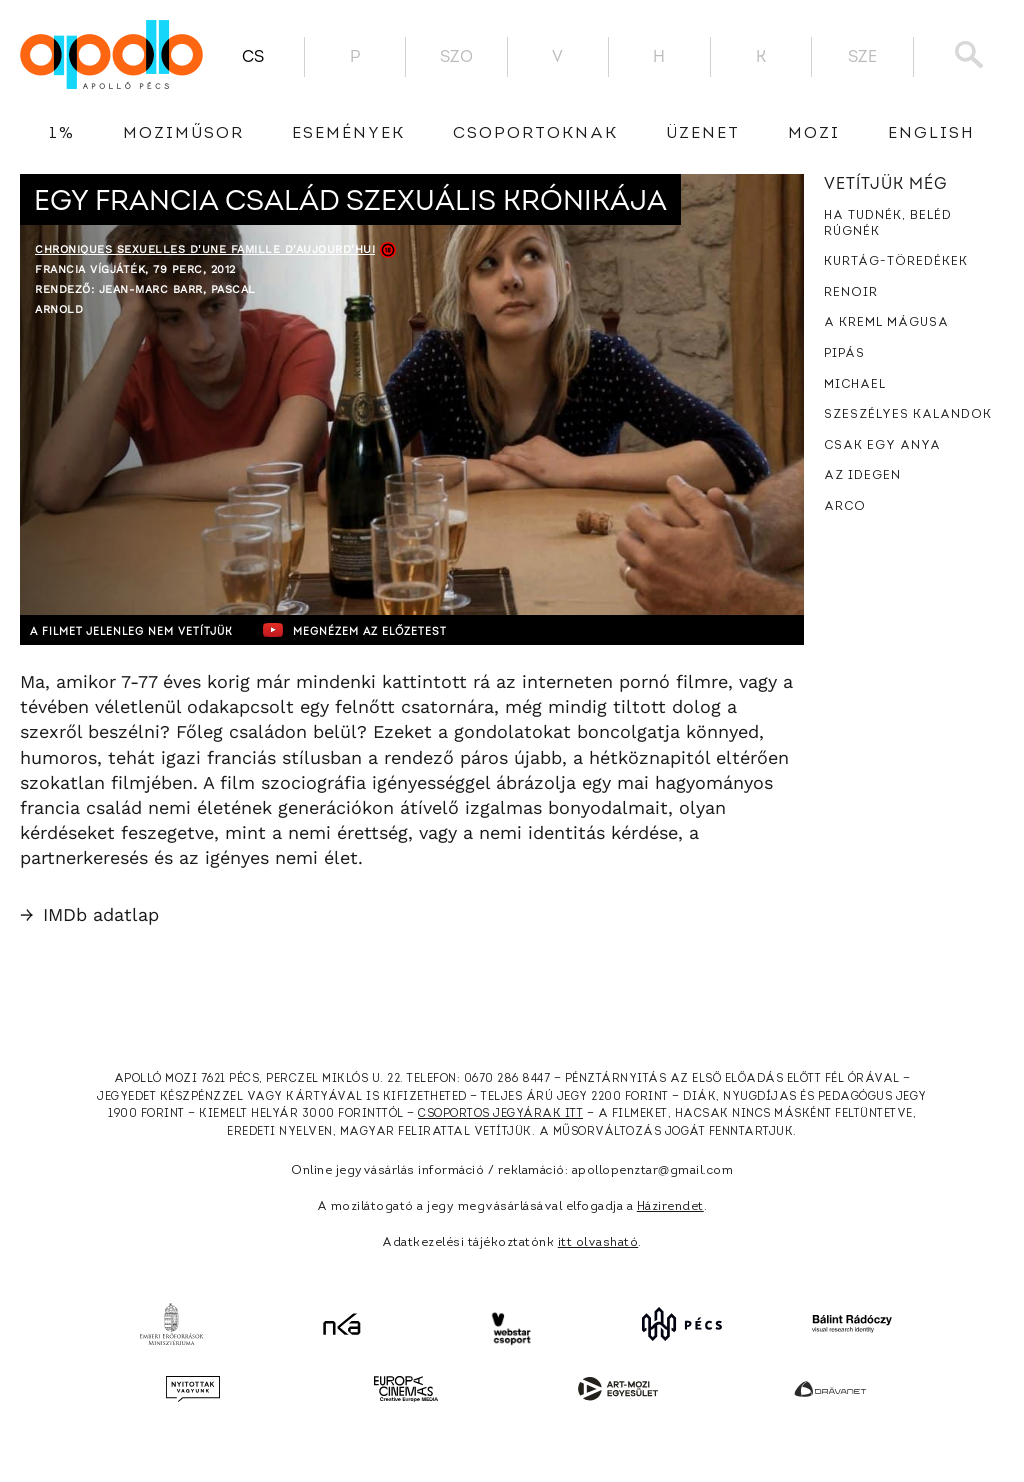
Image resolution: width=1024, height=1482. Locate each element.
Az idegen (862, 476)
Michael (855, 385)
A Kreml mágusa (886, 323)
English (931, 134)
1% (62, 134)
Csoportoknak (535, 134)
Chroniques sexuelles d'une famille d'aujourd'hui (205, 249)
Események (348, 134)
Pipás (844, 354)
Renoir (851, 293)
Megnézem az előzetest (409, 630)
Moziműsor (183, 134)
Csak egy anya (882, 446)
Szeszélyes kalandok (908, 415)
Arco (845, 507)
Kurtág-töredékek (896, 262)
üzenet (703, 134)
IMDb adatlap (89, 914)
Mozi (814, 134)
